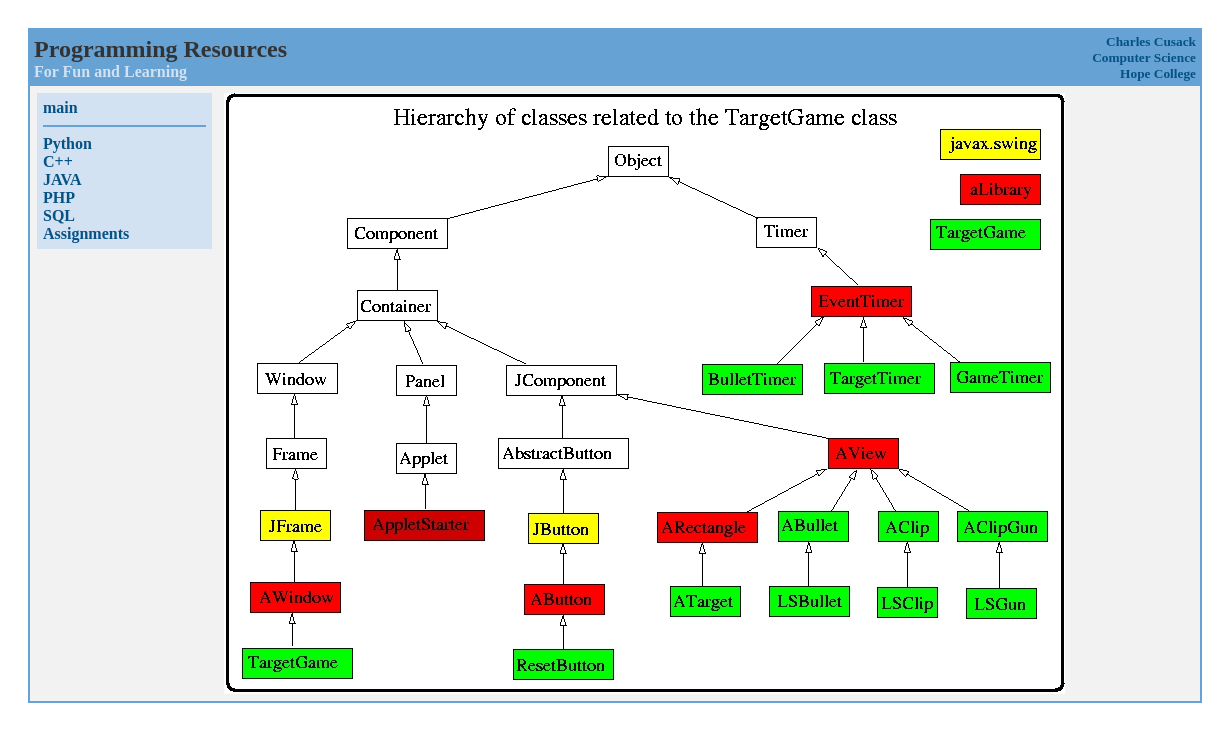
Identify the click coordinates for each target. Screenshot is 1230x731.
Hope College (1158, 73)
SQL (59, 215)
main (60, 107)
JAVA (62, 179)
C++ (58, 161)
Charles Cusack (1151, 41)
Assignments (86, 233)
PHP (59, 197)
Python (67, 143)
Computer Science (1144, 57)
